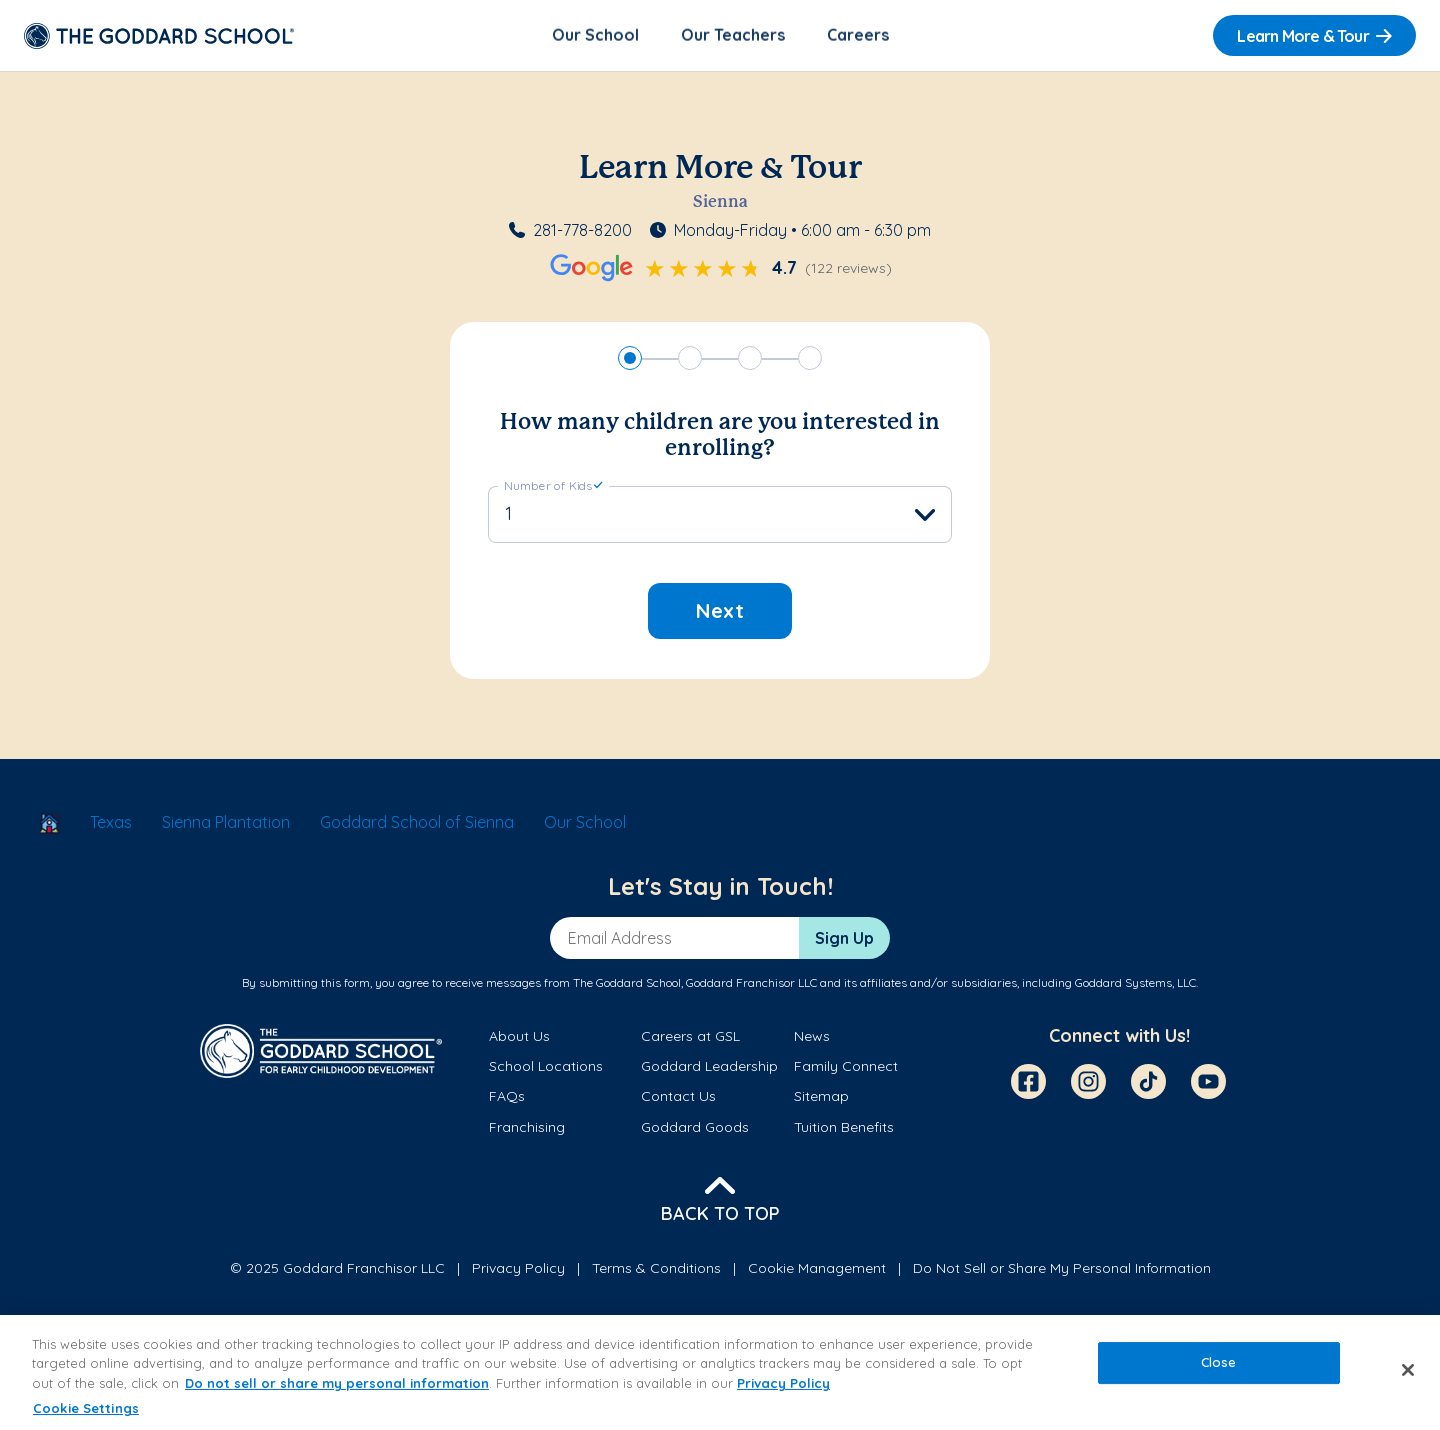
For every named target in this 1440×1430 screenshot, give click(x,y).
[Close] (1408, 1370)
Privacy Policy (518, 1270)
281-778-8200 (582, 232)
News (812, 1037)
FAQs (507, 1098)
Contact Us (678, 1098)
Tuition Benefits (844, 1128)
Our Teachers (733, 36)
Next (720, 612)
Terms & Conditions (656, 1270)
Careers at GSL (690, 1037)
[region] (720, 1372)
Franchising (527, 1128)
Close (1219, 1362)
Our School (595, 36)
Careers (858, 36)
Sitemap (821, 1098)
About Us (519, 1037)
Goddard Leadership (709, 1068)
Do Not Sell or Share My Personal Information (1062, 1270)
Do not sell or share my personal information (337, 1383)
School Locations (546, 1068)
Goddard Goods (695, 1128)
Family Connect (846, 1068)
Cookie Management (817, 1270)
